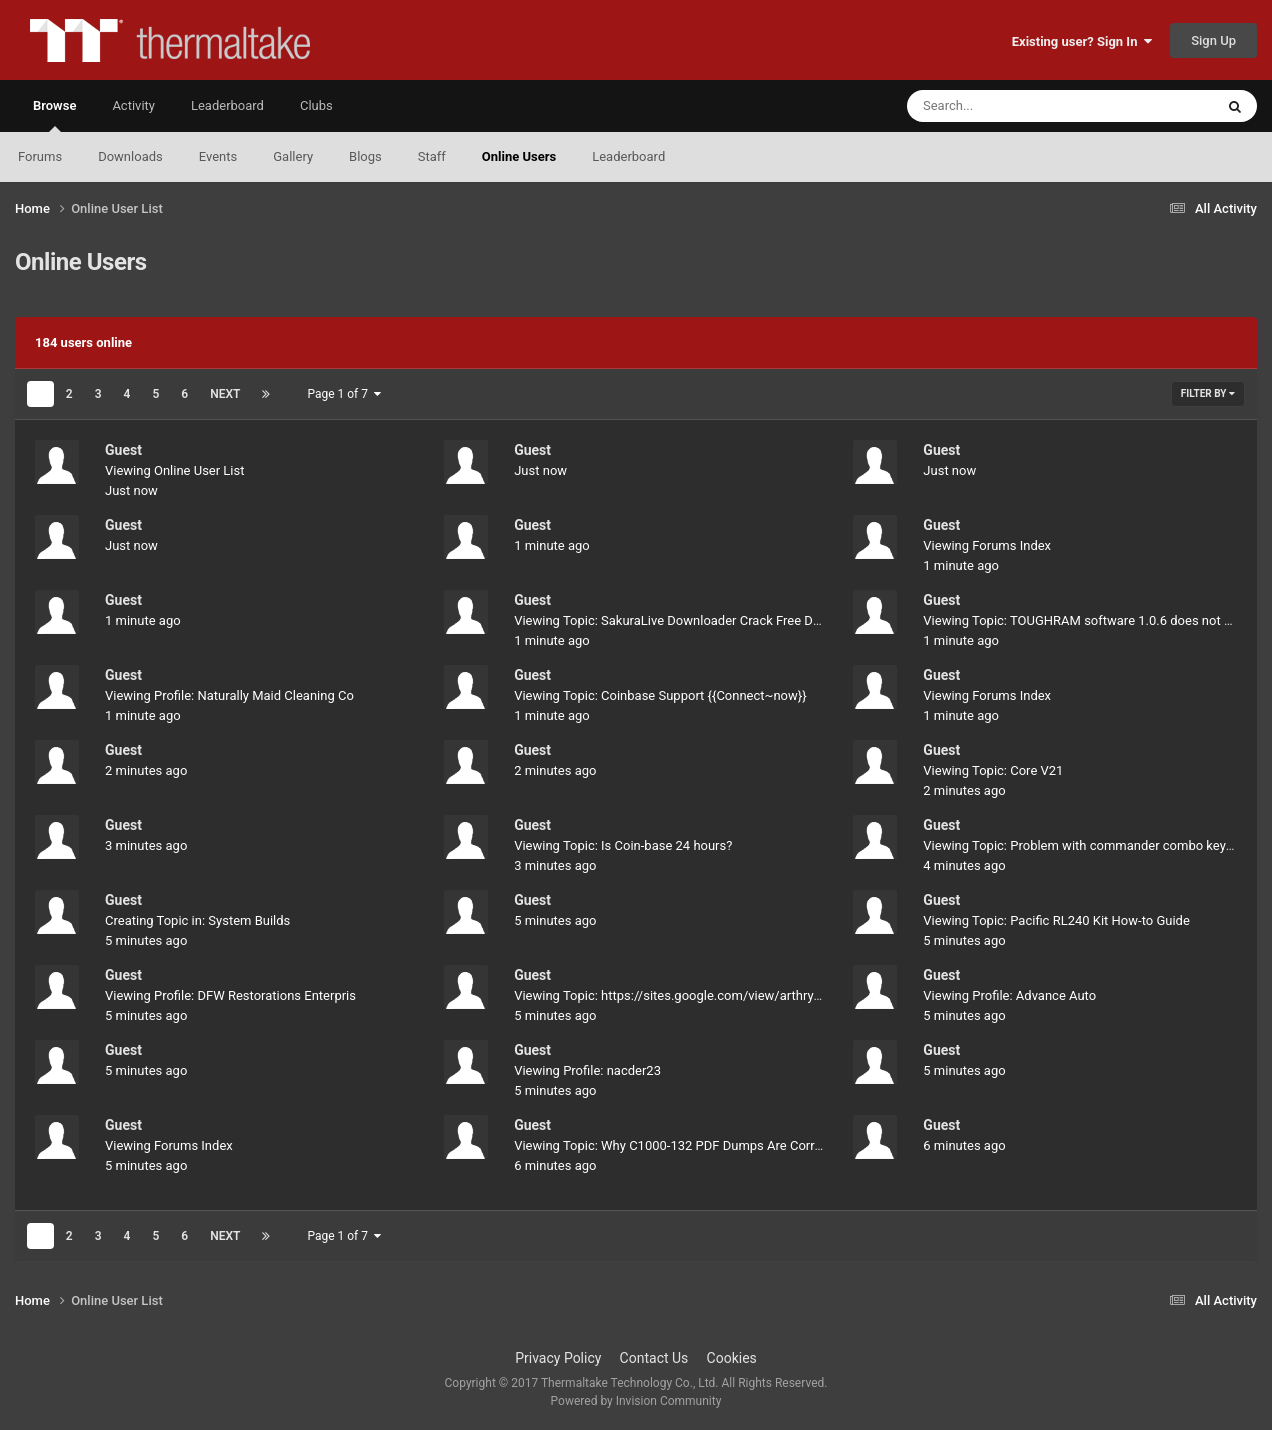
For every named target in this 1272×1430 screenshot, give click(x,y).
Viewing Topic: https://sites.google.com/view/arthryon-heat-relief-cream (721, 995)
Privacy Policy (558, 1358)
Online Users (519, 156)
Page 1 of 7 (344, 394)
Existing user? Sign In (1082, 41)
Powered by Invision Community (636, 1401)
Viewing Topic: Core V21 (993, 770)
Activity (133, 105)
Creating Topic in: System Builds (197, 920)
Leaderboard (628, 156)
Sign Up (1213, 40)
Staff (432, 156)
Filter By (1208, 393)
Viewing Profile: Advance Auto (1009, 995)
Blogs (365, 156)
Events (218, 156)
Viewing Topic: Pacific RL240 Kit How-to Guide (1056, 920)
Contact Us (654, 1358)
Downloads (130, 156)
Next (225, 394)
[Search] (1010, 106)
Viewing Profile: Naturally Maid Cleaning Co (229, 695)
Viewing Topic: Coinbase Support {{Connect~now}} (660, 695)
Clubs (316, 105)
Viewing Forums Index (987, 545)
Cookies (732, 1358)
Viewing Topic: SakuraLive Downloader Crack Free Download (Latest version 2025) (751, 620)
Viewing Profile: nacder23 (587, 1070)
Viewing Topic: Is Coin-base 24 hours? (623, 845)
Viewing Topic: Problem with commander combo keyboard (1091, 845)
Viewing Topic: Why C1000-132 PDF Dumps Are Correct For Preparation (719, 1145)
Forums (40, 156)
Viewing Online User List (175, 470)
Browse (54, 115)
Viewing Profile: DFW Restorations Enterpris (230, 995)
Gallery (293, 156)
